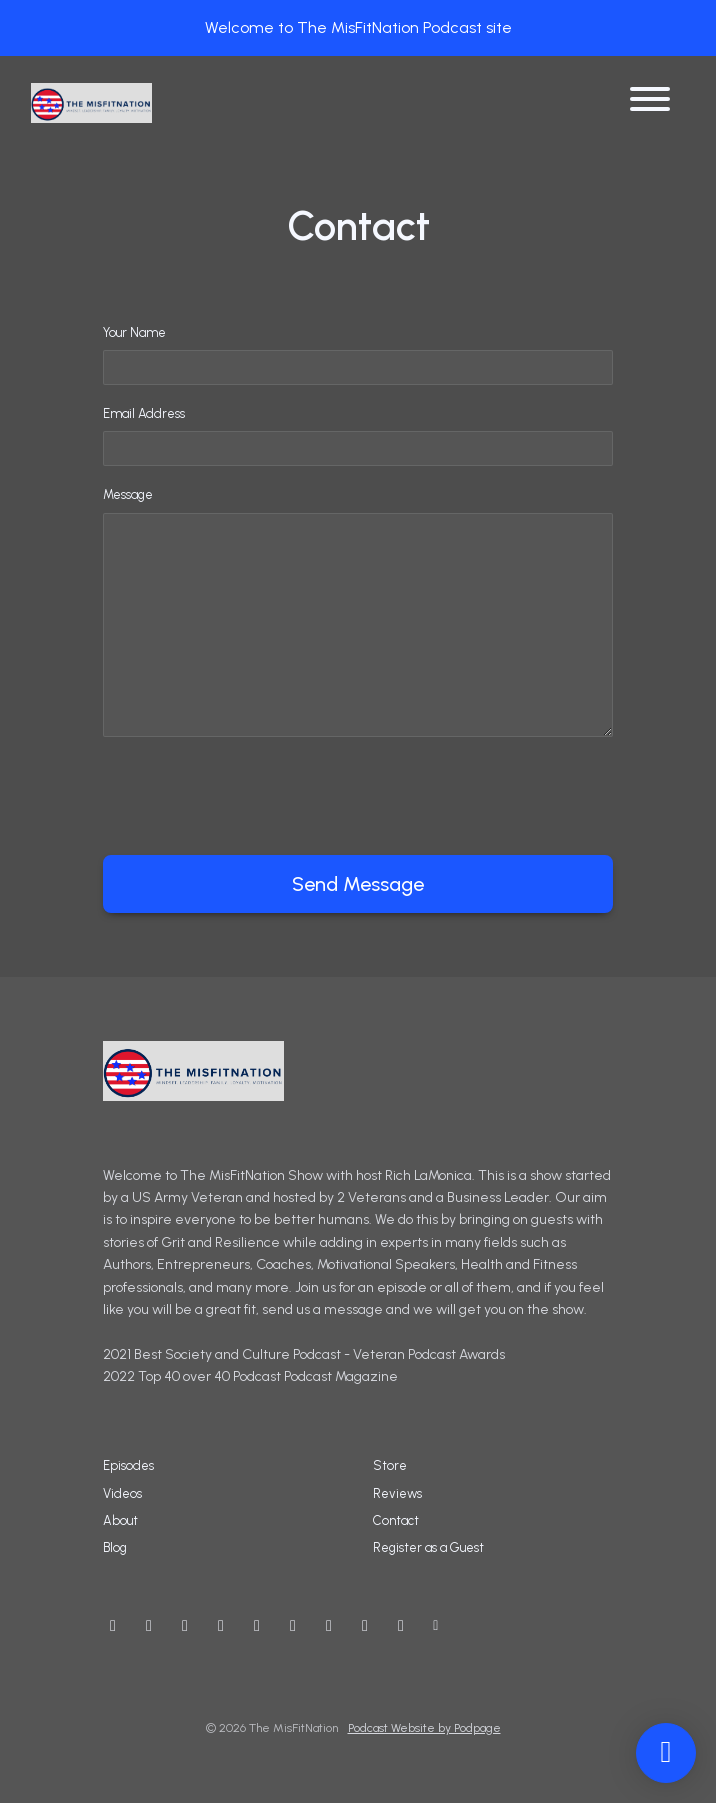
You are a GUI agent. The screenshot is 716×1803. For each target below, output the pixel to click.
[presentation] (255, 792)
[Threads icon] (257, 1626)
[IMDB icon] (293, 1626)
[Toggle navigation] (650, 102)
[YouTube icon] (113, 1626)
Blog (115, 1547)
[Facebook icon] (221, 1626)
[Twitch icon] (365, 1626)
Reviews (397, 1493)
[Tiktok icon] (401, 1626)
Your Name (134, 332)
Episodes (128, 1465)
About (120, 1520)
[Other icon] (438, 1626)
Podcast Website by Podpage (424, 1728)
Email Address (144, 413)
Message (128, 494)
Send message (358, 884)
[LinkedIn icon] (329, 1626)
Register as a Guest (428, 1547)
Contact (396, 1520)
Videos (122, 1493)
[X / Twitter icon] (149, 1626)
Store (390, 1465)
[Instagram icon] (185, 1626)
